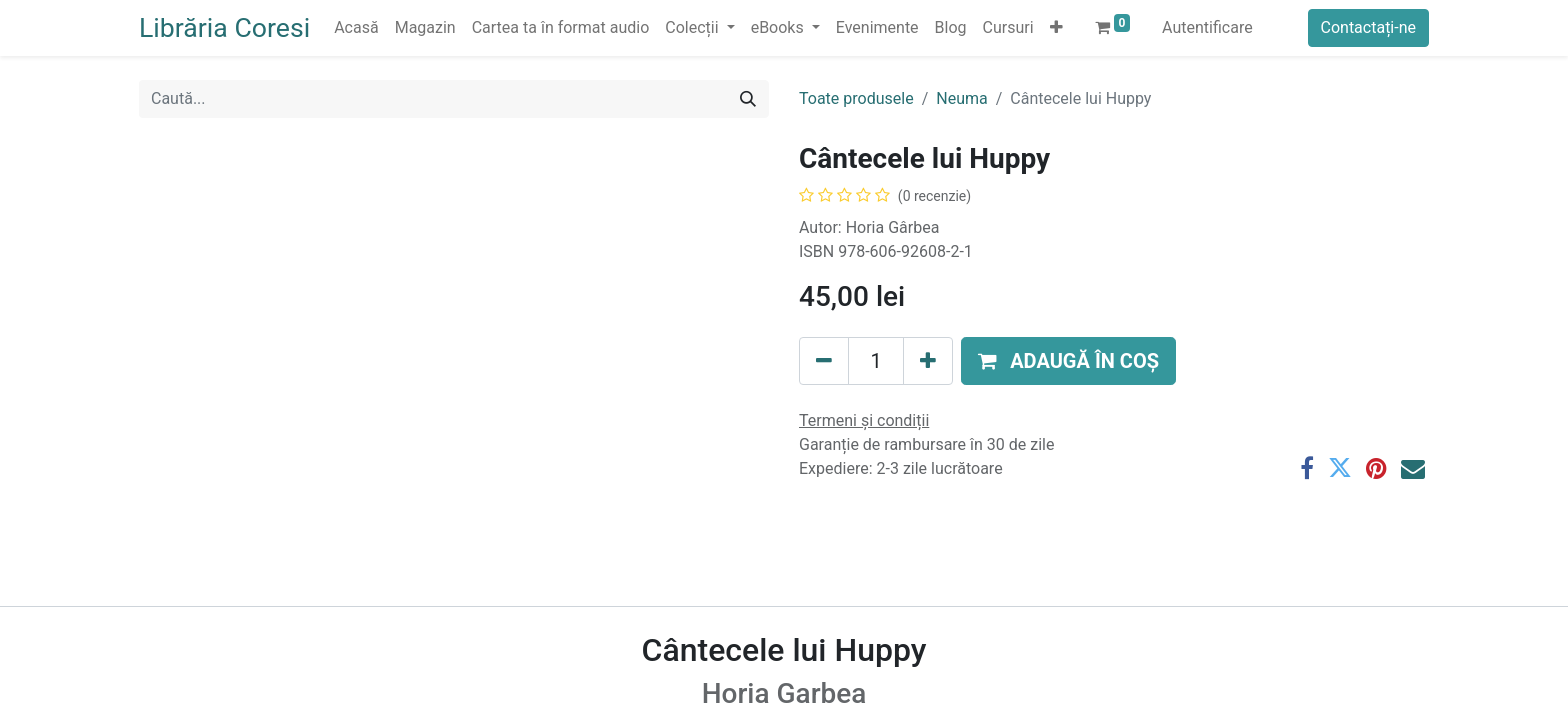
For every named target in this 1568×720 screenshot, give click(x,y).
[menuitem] (356, 28)
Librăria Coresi (224, 28)
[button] (1056, 28)
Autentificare (1207, 27)
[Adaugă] (928, 361)
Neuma (961, 98)
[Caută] (748, 99)
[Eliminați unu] (824, 361)
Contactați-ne (1369, 27)
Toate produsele (856, 98)
